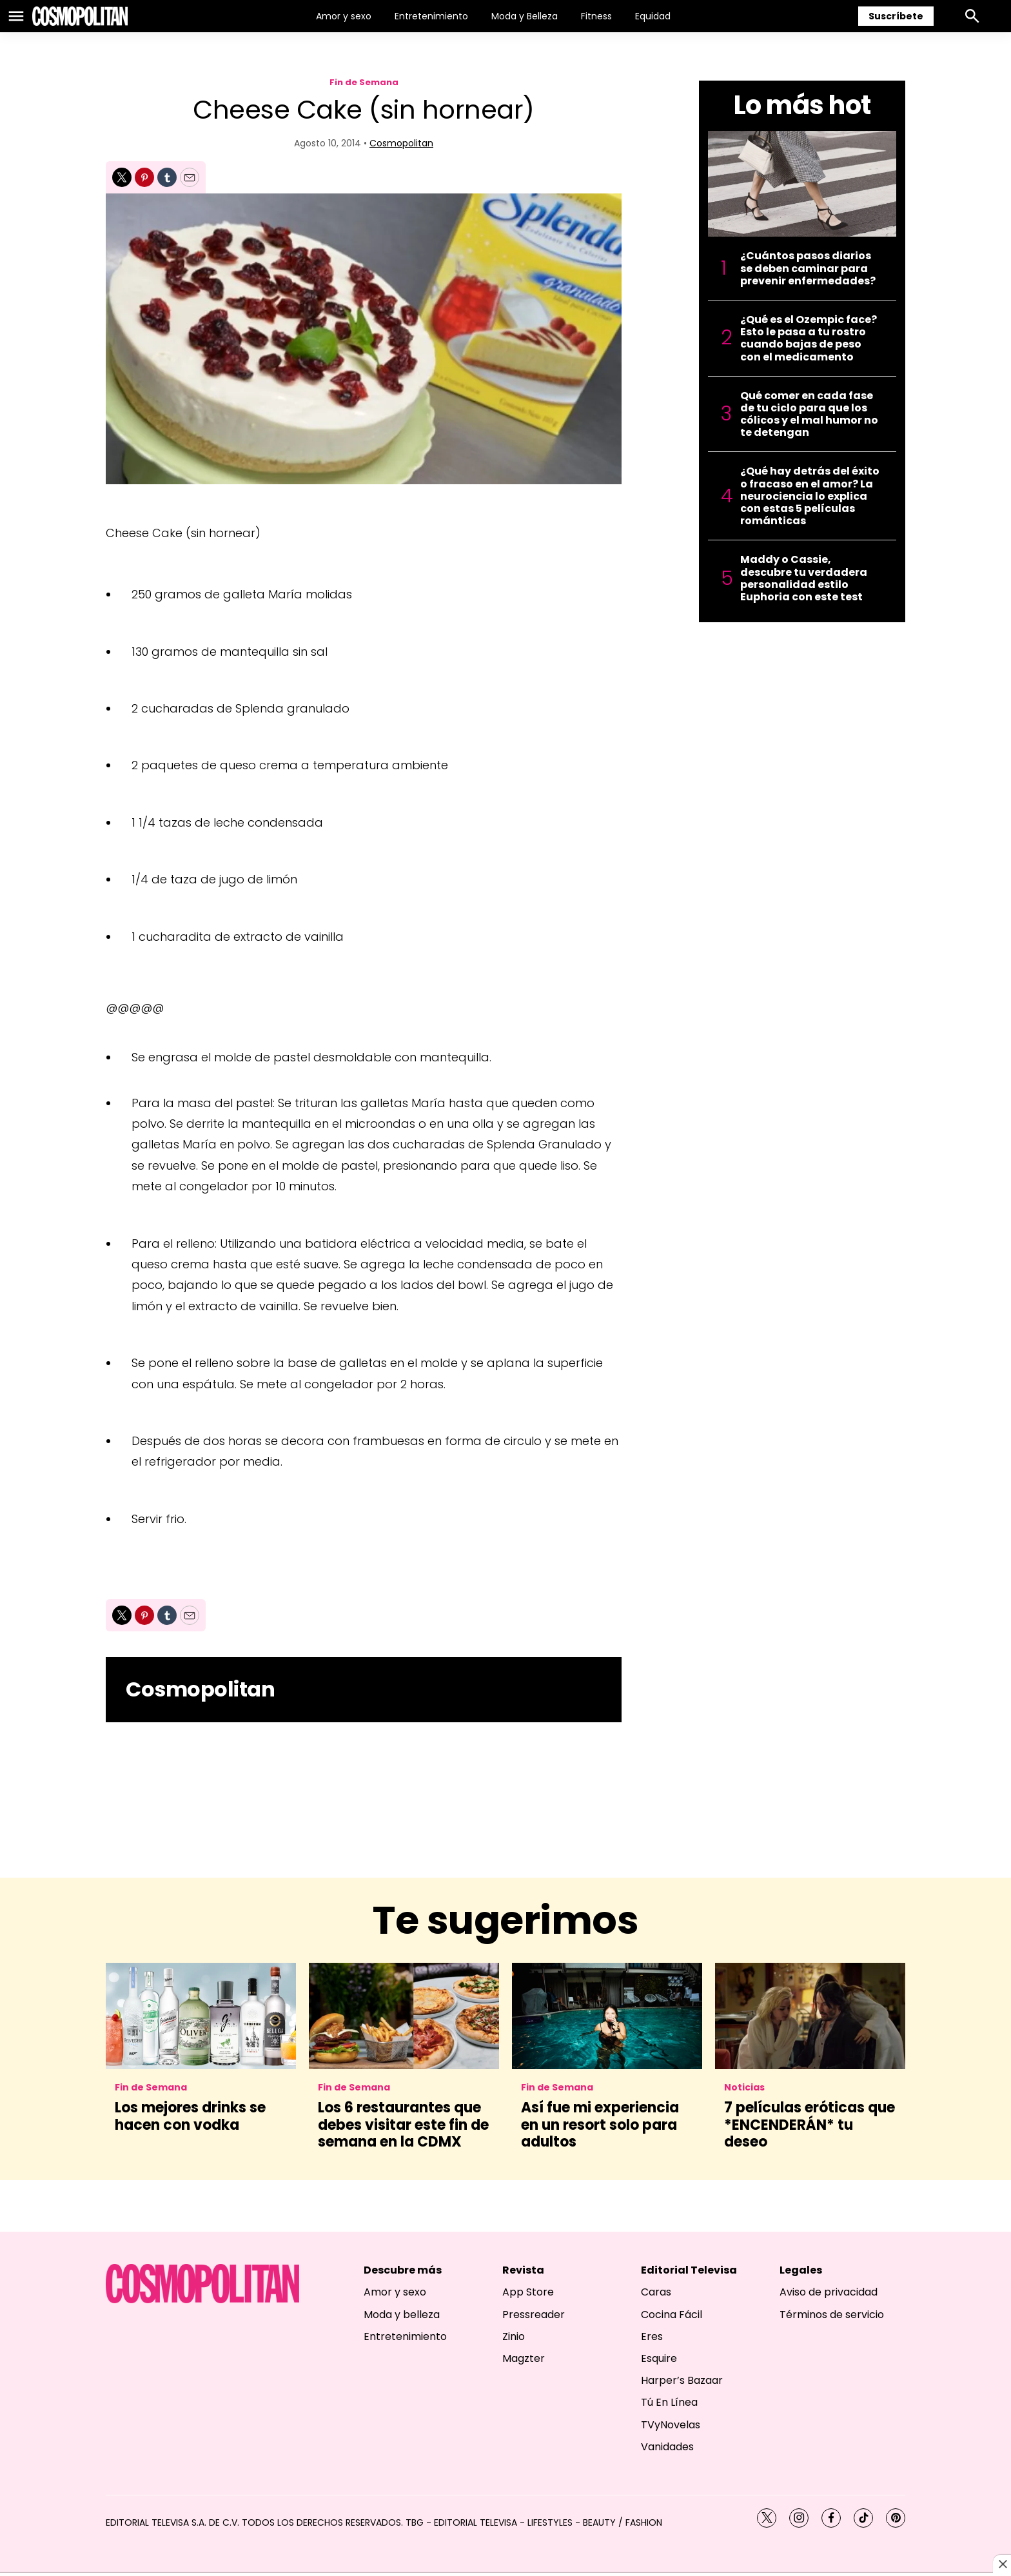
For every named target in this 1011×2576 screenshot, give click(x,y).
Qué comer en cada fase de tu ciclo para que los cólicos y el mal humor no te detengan (809, 414)
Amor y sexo (343, 16)
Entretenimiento (431, 16)
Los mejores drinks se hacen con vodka (190, 2116)
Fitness (596, 16)
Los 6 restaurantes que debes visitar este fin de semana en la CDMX (403, 2125)
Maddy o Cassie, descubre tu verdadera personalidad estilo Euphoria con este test (803, 578)
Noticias (744, 2087)
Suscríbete (896, 16)
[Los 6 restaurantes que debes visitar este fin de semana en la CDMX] (404, 2016)
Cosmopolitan (401, 143)
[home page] (80, 16)
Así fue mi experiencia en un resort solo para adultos (600, 2125)
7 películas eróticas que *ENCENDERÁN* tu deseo (809, 2125)
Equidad (653, 16)
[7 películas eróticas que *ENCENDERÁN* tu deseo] (810, 2016)
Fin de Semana (363, 82)
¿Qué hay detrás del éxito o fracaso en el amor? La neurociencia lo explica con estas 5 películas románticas (809, 496)
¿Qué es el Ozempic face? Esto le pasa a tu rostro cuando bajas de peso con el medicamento (808, 338)
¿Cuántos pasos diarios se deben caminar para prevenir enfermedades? (808, 268)
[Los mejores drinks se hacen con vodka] (201, 2016)
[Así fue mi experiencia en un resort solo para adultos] (607, 2016)
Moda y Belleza (524, 16)
